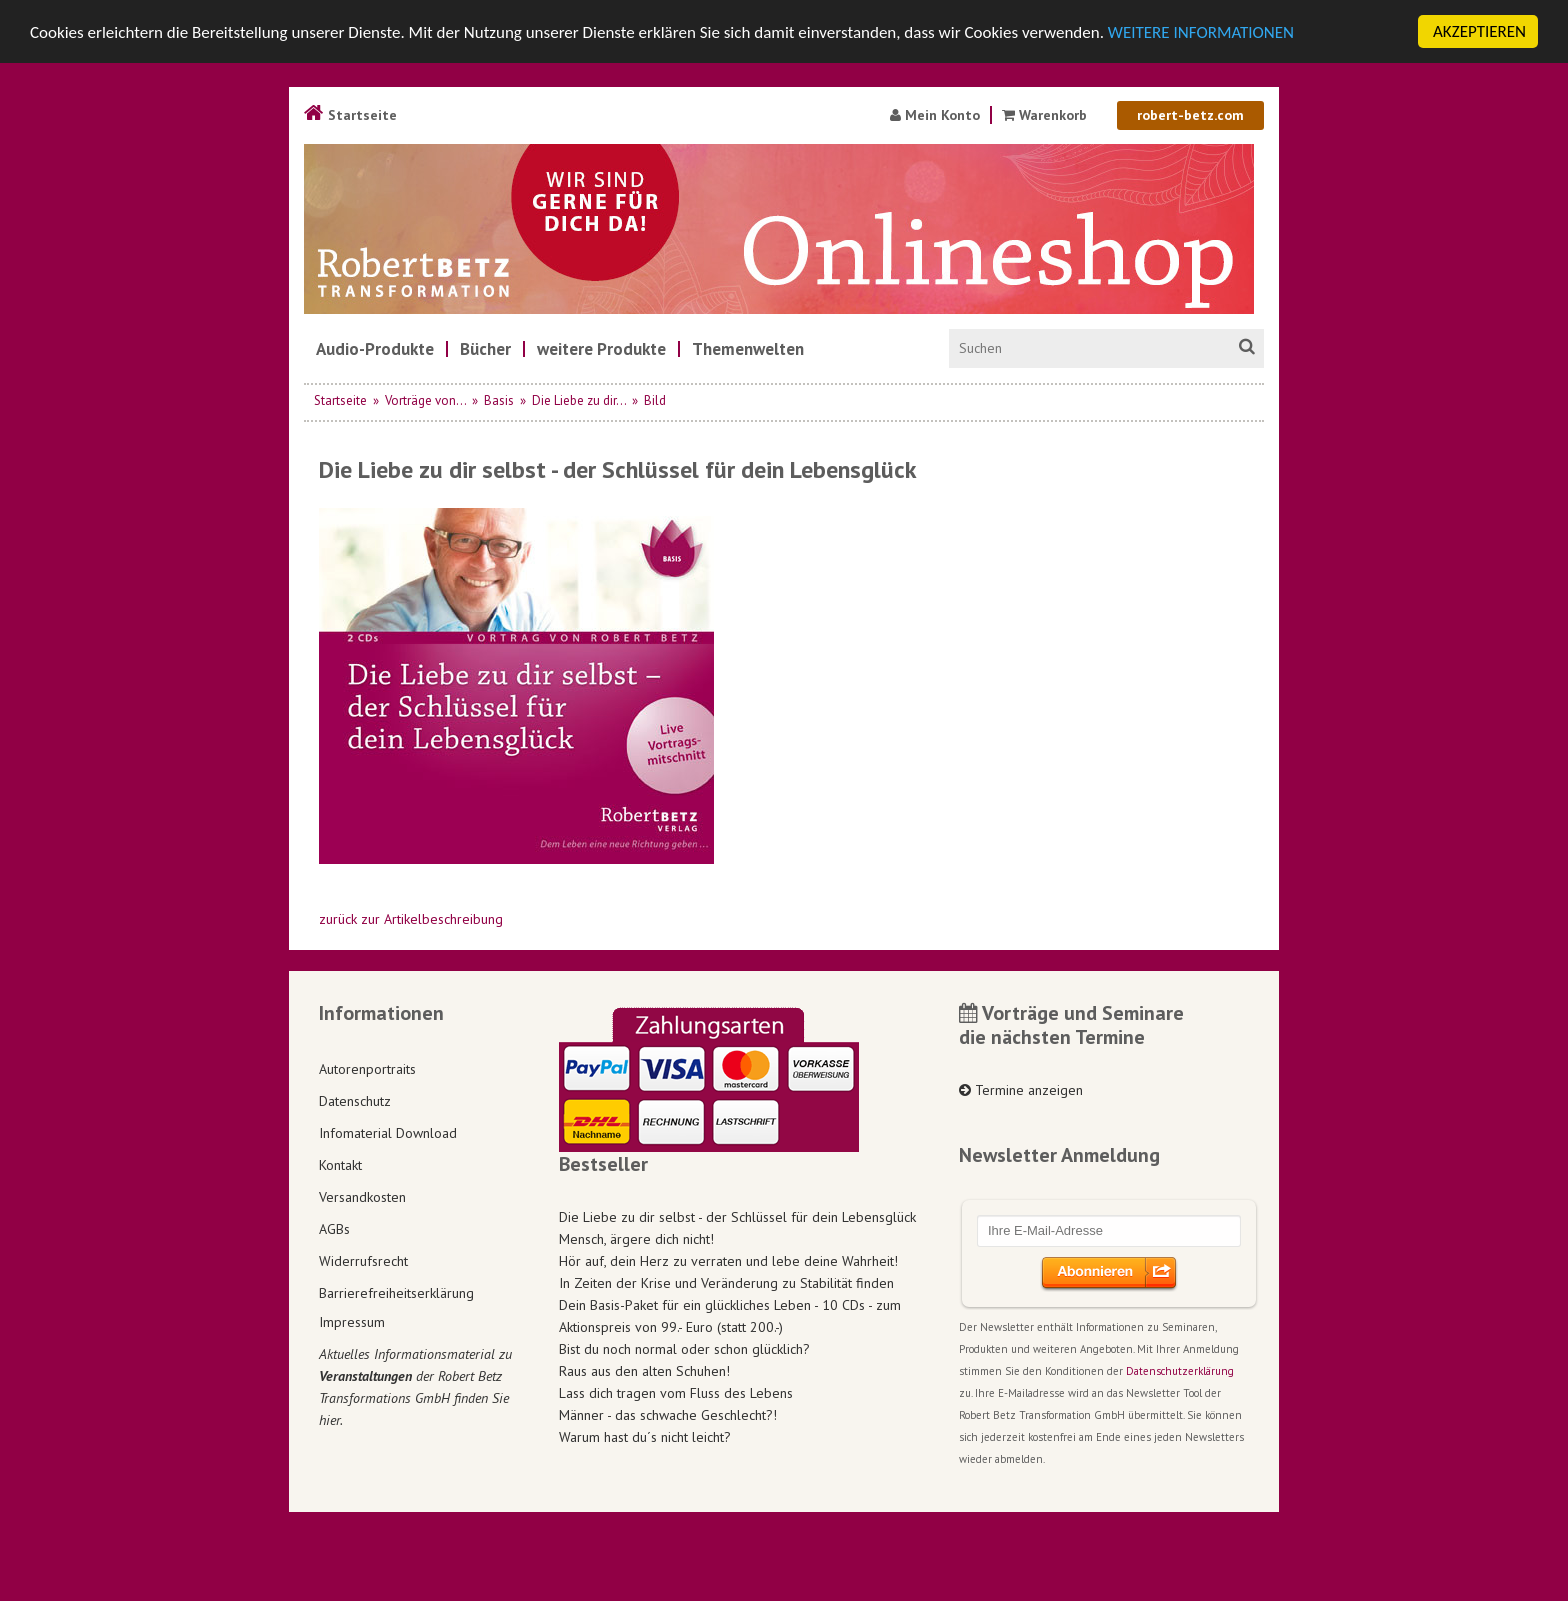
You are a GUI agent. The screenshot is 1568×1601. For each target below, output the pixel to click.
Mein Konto (935, 115)
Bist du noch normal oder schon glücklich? (684, 1349)
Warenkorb (1046, 115)
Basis (499, 400)
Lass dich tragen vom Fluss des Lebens (676, 1393)
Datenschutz (355, 1100)
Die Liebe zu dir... (579, 400)
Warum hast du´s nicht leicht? (645, 1437)
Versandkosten (362, 1196)
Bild (655, 400)
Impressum (352, 1322)
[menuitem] (375, 349)
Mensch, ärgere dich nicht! (636, 1239)
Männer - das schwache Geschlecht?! (668, 1415)
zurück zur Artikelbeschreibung (411, 919)
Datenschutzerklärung (1180, 1371)
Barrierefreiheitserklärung (396, 1292)
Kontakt (340, 1164)
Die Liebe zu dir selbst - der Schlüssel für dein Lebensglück (737, 1217)
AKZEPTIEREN (1479, 31)
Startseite (350, 115)
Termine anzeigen (1021, 1090)
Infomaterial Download (388, 1132)
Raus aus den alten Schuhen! (644, 1371)
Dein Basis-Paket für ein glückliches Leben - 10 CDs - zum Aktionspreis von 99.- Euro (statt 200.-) (730, 1316)
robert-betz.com (1190, 115)
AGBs (334, 1228)
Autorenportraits (367, 1068)
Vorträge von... (425, 400)
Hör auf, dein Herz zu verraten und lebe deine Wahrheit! (728, 1261)
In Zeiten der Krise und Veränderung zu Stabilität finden (726, 1283)
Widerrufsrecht (363, 1260)
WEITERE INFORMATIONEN (1201, 32)
